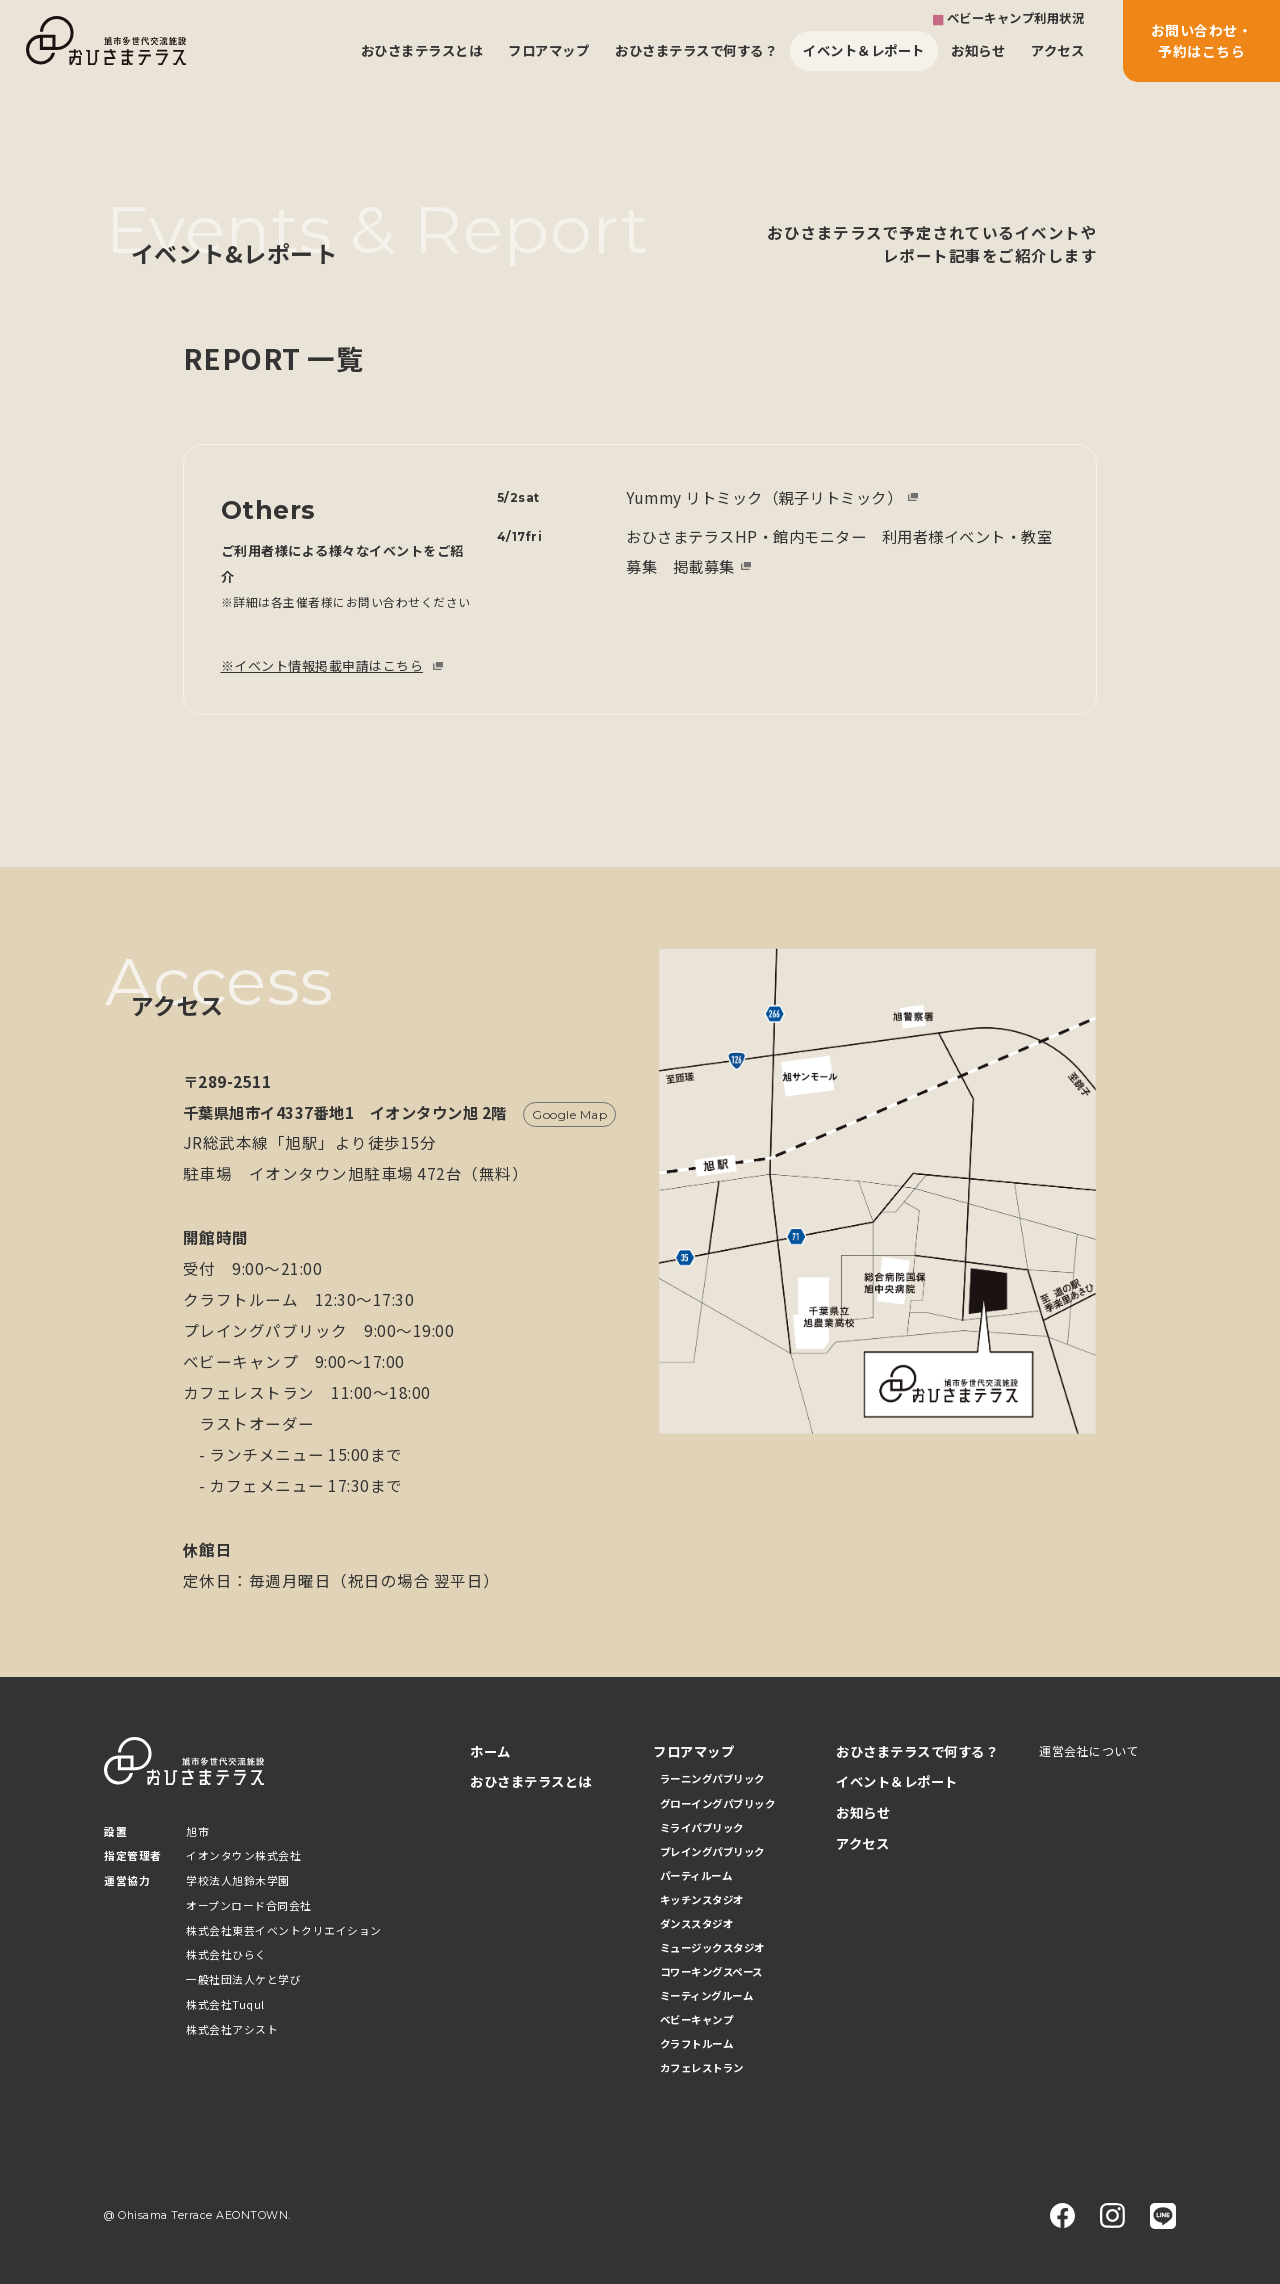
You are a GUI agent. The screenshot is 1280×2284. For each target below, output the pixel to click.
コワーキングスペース (711, 1971)
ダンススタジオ (697, 1923)
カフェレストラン (702, 2067)
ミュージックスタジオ (712, 1947)
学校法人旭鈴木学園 (238, 1880)
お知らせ (978, 50)
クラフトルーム (697, 2043)
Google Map (569, 1114)
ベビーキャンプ (697, 2019)
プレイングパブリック (712, 1851)
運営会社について (1089, 1750)
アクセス (1057, 50)
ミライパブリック (702, 1827)
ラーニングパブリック (712, 1778)
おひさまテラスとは (422, 50)
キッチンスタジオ (702, 1899)
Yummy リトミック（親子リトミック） (764, 497)
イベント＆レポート (864, 50)
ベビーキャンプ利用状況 (1016, 18)
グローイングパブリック (718, 1803)
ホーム (490, 1751)
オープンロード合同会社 (249, 1905)
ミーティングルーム (707, 1995)
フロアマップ (548, 50)
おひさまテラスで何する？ (696, 50)
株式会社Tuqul (225, 2004)
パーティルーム (696, 1875)
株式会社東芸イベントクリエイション (284, 1930)
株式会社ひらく (226, 1954)
